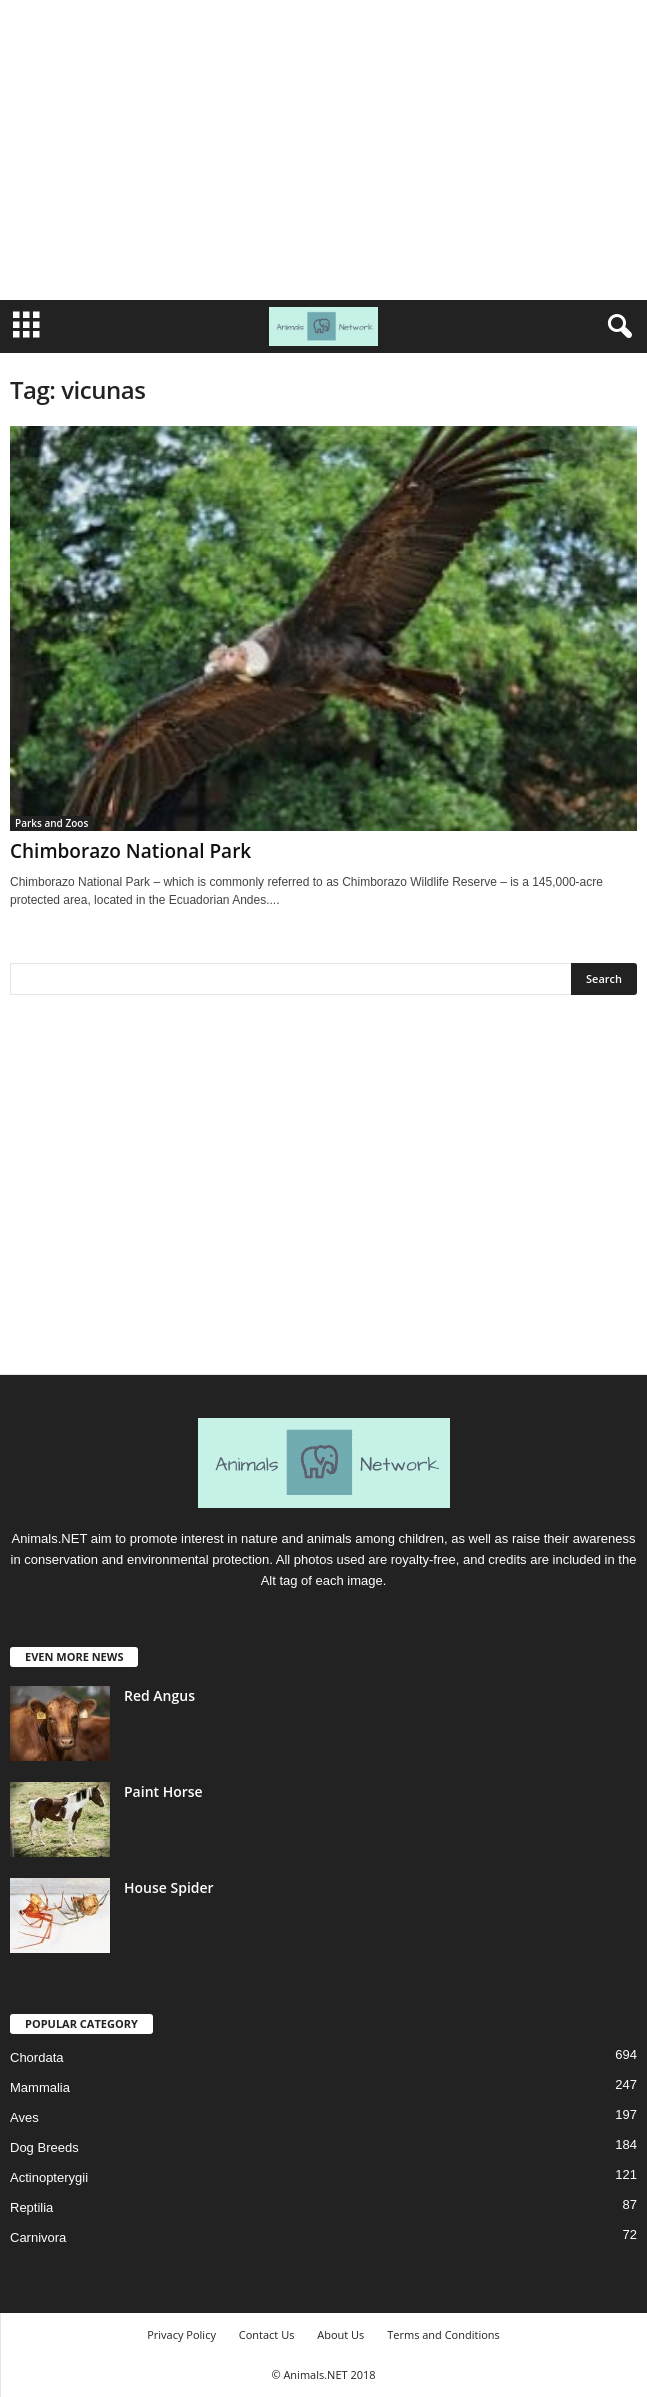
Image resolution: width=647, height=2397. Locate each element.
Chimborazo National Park (130, 851)
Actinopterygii (49, 2177)
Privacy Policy (181, 2334)
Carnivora (38, 2237)
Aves (24, 2117)
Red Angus (159, 1695)
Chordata (36, 2057)
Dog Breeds (44, 2147)
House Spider (169, 1887)
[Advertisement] (323, 150)
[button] (616, 327)
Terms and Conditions (443, 2334)
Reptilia (31, 2207)
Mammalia (40, 2087)
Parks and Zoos (51, 823)
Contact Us (267, 2334)
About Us (340, 2334)
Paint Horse (163, 1791)
